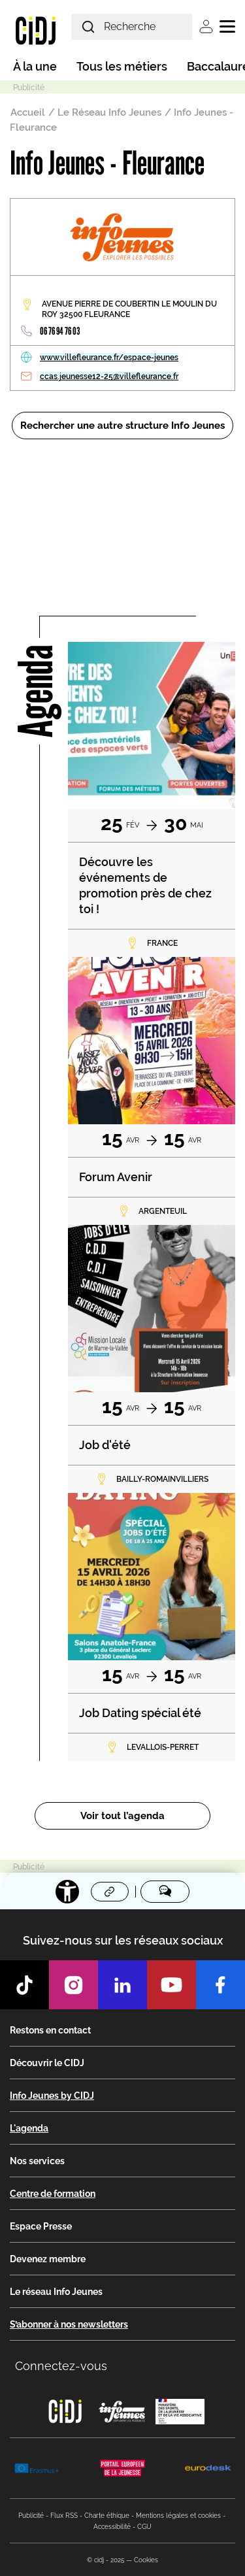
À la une (35, 66)
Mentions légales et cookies (178, 2515)
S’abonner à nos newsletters (69, 2324)
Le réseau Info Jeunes (56, 2291)
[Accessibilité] (67, 1891)
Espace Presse (41, 2226)
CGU (144, 2526)
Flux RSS (64, 2515)
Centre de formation (52, 2193)
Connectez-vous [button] (61, 2366)
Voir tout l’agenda (122, 1816)
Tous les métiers (121, 66)
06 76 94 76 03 (60, 331)
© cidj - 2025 (105, 2560)
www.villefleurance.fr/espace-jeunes (109, 357)
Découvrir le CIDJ (47, 2063)
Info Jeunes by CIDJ (52, 2095)
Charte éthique (106, 2515)
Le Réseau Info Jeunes (109, 112)
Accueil (27, 112)
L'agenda (29, 2128)
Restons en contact (50, 2030)
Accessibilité (112, 2526)
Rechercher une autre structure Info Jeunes (122, 425)
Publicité (31, 2515)
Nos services (37, 2161)
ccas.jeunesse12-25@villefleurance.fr (109, 376)
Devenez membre (48, 2259)
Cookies (146, 2560)
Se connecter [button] (206, 26)
